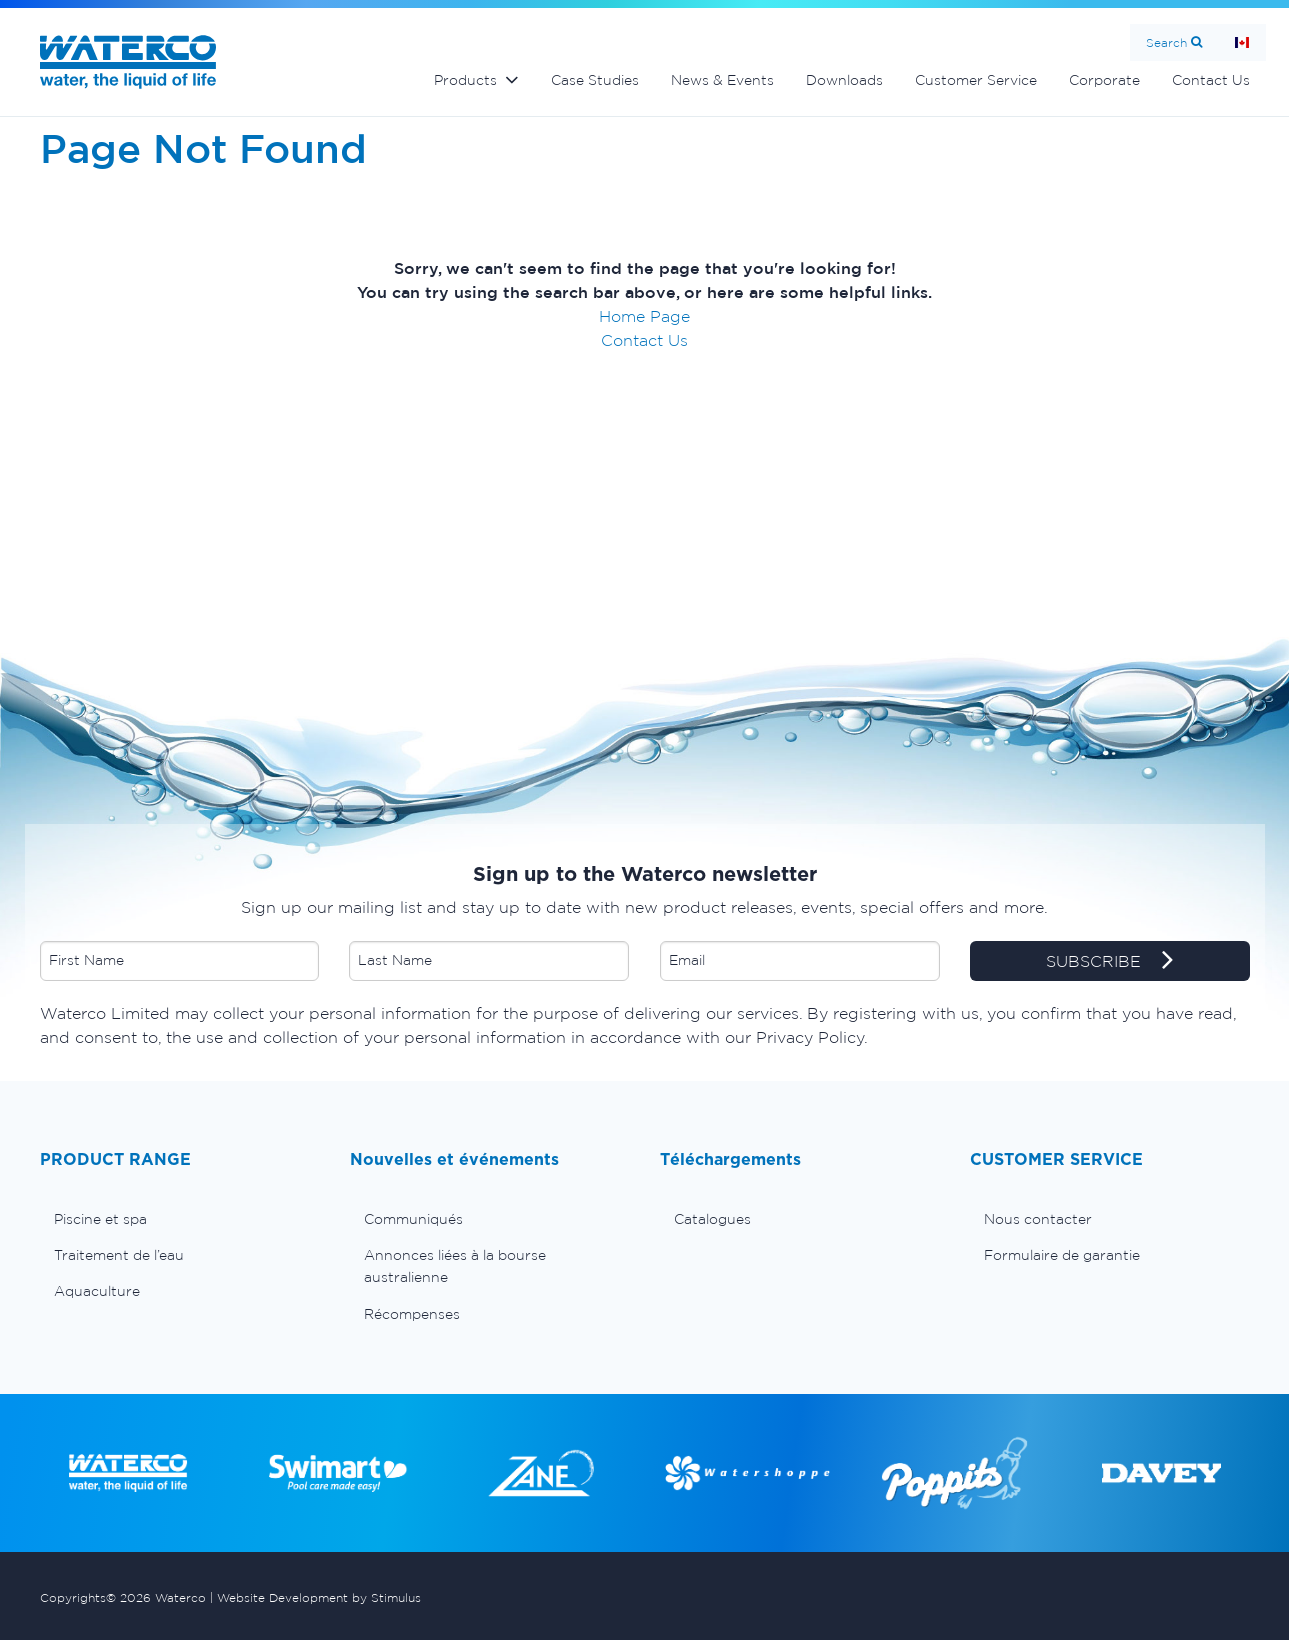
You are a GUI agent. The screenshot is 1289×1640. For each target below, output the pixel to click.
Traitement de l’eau (119, 1255)
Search (1166, 42)
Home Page (644, 316)
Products (465, 80)
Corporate (1104, 80)
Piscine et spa (100, 1219)
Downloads (844, 80)
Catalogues (712, 1219)
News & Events (722, 80)
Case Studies (595, 80)
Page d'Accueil (1242, 42)
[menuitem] (180, 1219)
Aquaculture (97, 1291)
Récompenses (412, 1314)
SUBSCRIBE (1109, 962)
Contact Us (1211, 80)
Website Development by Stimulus (319, 1597)
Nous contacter (1038, 1219)
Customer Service (976, 80)
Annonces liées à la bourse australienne (455, 1266)
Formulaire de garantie (1062, 1255)
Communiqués (413, 1219)
